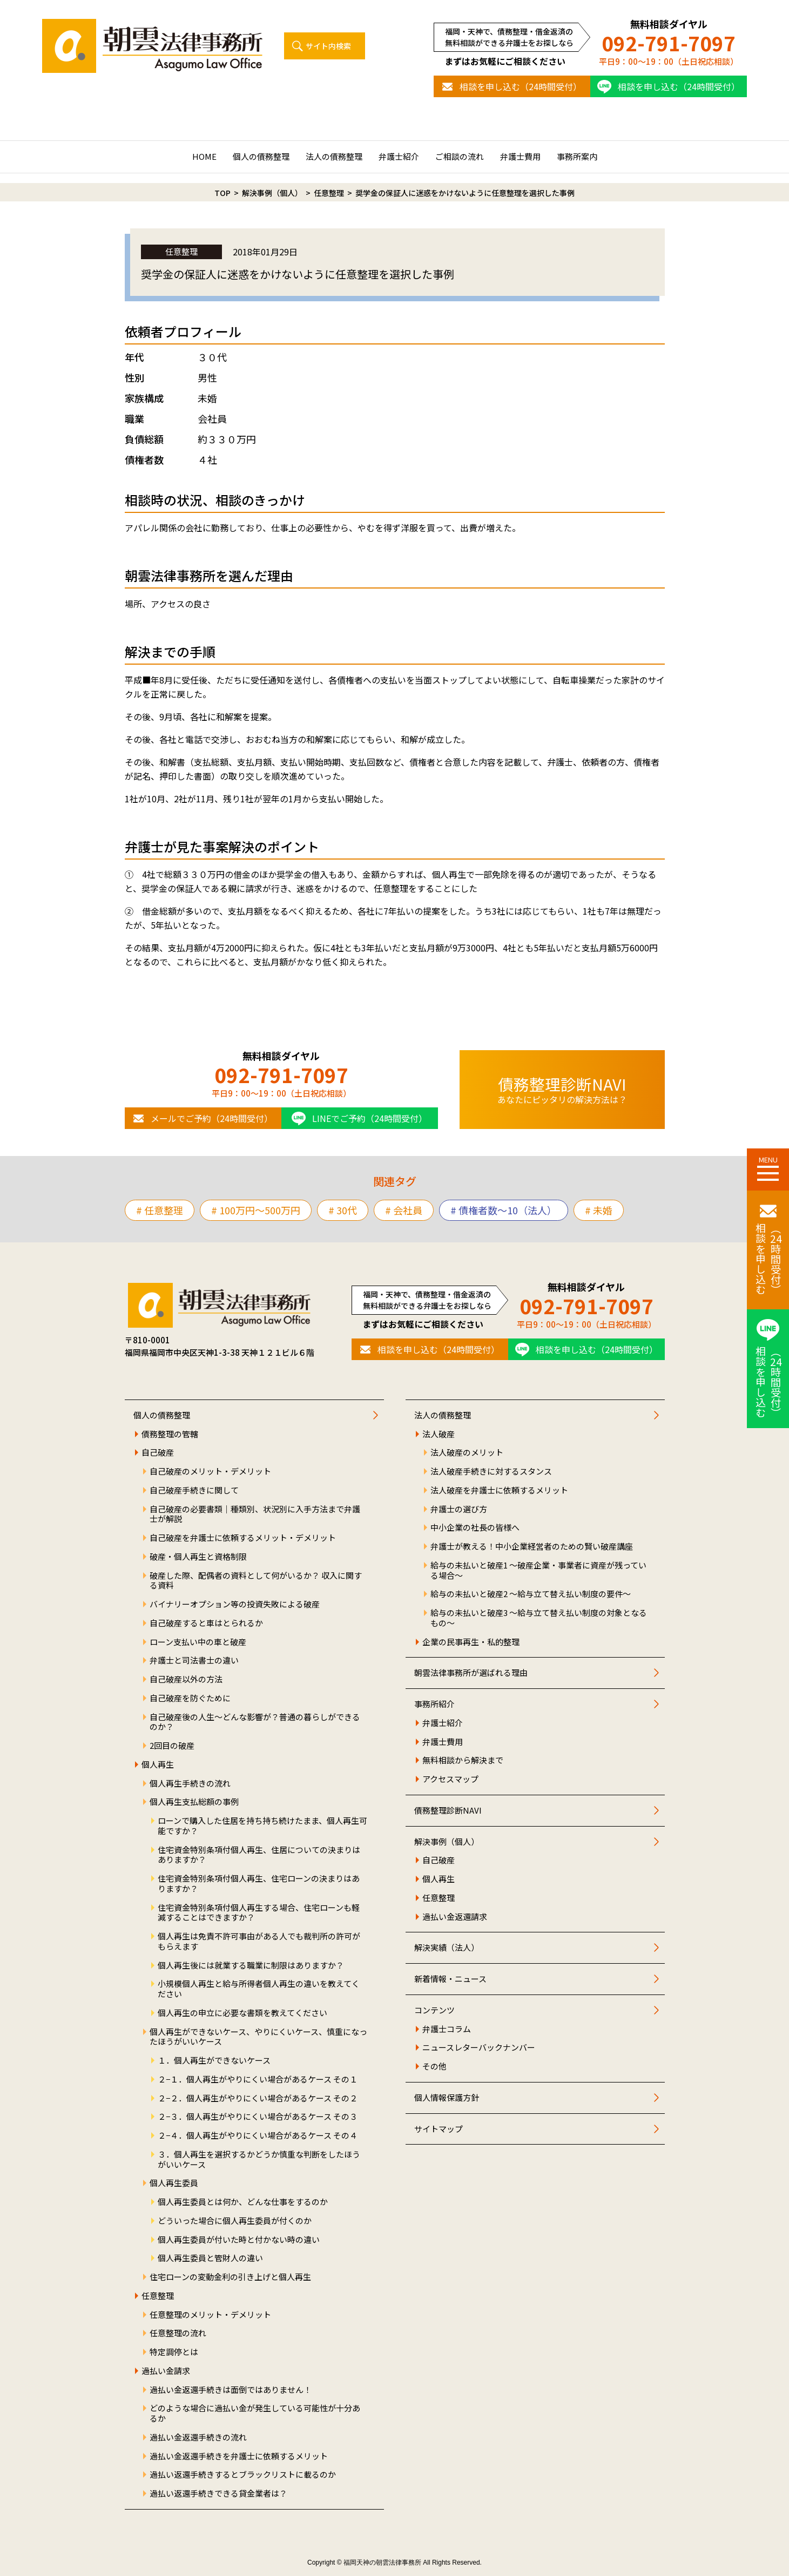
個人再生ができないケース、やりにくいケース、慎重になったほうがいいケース (258, 2037)
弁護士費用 (520, 156)
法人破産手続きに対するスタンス (491, 1471)
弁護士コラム (446, 2029)
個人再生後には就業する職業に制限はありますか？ (251, 1965)
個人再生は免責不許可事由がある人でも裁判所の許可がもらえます (259, 1941)
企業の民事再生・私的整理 (471, 1642)
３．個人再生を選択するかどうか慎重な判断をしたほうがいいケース (259, 2159)
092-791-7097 (669, 43)
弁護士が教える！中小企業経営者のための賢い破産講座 (531, 1546)
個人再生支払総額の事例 (194, 1802)
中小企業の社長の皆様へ (475, 1528)
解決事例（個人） (446, 1842)
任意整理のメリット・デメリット (210, 2315)
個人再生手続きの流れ (190, 1784)
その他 (434, 2066)
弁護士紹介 (399, 156)
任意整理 (157, 2296)
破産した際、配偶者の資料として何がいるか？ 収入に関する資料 (256, 1581)
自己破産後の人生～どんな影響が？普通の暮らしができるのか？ (255, 1722)
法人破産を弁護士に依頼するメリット (499, 1490)
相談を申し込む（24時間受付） (521, 86)
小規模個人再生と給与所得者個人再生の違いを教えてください (259, 1989)
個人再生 (157, 1765)
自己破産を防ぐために (190, 1698)
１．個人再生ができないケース (214, 2061)
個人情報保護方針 (446, 2098)
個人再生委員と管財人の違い (210, 2258)
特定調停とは (174, 2352)
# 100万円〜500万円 (255, 1210)
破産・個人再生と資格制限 (198, 1557)
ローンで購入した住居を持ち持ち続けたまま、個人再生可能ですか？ (262, 1826)
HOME (204, 156)
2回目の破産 (172, 1746)
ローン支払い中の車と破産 (198, 1642)
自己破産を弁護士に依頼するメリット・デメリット (243, 1538)
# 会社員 (403, 1210)
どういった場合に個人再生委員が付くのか (235, 2221)
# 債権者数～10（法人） (503, 1210)
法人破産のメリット (466, 1453)
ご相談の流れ (459, 156)
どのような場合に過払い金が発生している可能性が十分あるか (255, 2413)
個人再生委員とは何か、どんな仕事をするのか (243, 2202)
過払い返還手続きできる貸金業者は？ (218, 2494)
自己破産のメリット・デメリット (210, 1471)
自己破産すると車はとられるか (206, 1623)
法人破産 (438, 1434)
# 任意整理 (159, 1210)
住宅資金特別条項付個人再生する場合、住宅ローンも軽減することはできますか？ (259, 1913)
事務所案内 (577, 156)
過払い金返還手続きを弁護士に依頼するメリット (239, 2456)
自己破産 (157, 1453)
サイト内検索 (328, 45)
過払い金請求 (165, 2371)
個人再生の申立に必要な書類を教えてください (242, 2013)
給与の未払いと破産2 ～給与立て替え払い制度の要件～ (530, 1594)
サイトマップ (438, 2129)
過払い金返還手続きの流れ (198, 2437)
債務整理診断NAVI (448, 1811)
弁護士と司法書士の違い (194, 1660)
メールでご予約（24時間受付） (212, 1118)
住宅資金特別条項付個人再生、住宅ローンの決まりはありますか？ (259, 1884)
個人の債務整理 (261, 156)
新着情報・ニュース (450, 1979)
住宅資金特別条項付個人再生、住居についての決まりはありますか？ (259, 1855)
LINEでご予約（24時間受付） (369, 1118)
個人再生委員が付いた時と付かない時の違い (239, 2240)
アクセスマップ (450, 1779)
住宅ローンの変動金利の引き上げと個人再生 (230, 2277)
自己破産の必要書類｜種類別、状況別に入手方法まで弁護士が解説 (255, 1514)
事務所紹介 (434, 1704)
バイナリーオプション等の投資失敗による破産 (235, 1604)
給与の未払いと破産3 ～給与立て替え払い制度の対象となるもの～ (538, 1618)
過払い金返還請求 (454, 1917)
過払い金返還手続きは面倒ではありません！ (231, 2390)
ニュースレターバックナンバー (478, 2048)
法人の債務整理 (334, 156)
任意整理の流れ (178, 2333)
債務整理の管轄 (169, 1434)
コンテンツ (434, 2010)
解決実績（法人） (446, 1948)
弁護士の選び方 (458, 1509)
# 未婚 (598, 1210)
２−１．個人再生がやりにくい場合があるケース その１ (258, 2079)
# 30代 (342, 1210)
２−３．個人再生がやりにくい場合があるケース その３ (258, 2117)
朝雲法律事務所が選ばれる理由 (471, 1673)
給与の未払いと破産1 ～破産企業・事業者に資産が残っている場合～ (538, 1570)
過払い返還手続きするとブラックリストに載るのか (243, 2475)
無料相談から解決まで (462, 1760)
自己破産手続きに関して (194, 1490)
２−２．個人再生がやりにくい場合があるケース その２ (258, 2098)
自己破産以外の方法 (186, 1679)
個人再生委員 (174, 2183)
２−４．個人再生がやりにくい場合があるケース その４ (258, 2136)
